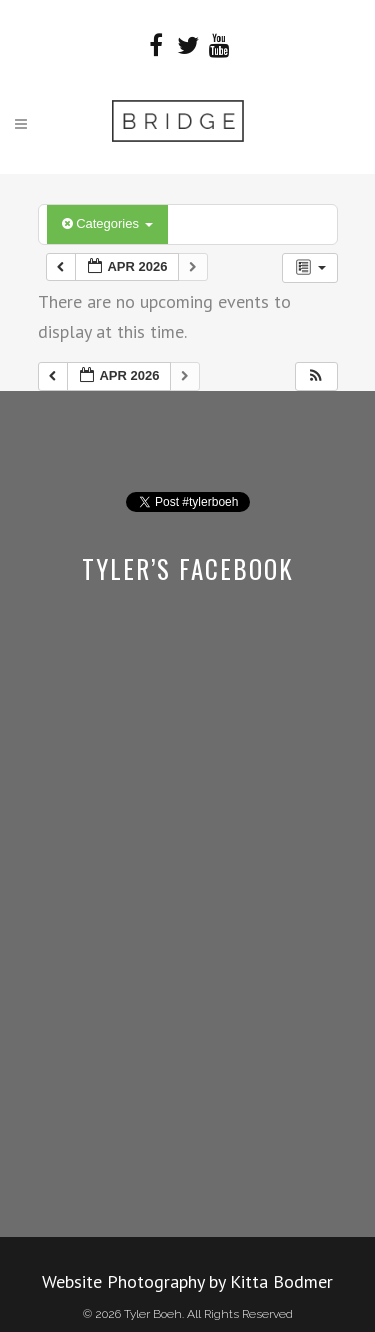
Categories (107, 223)
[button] (316, 376)
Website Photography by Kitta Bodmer (187, 1281)
